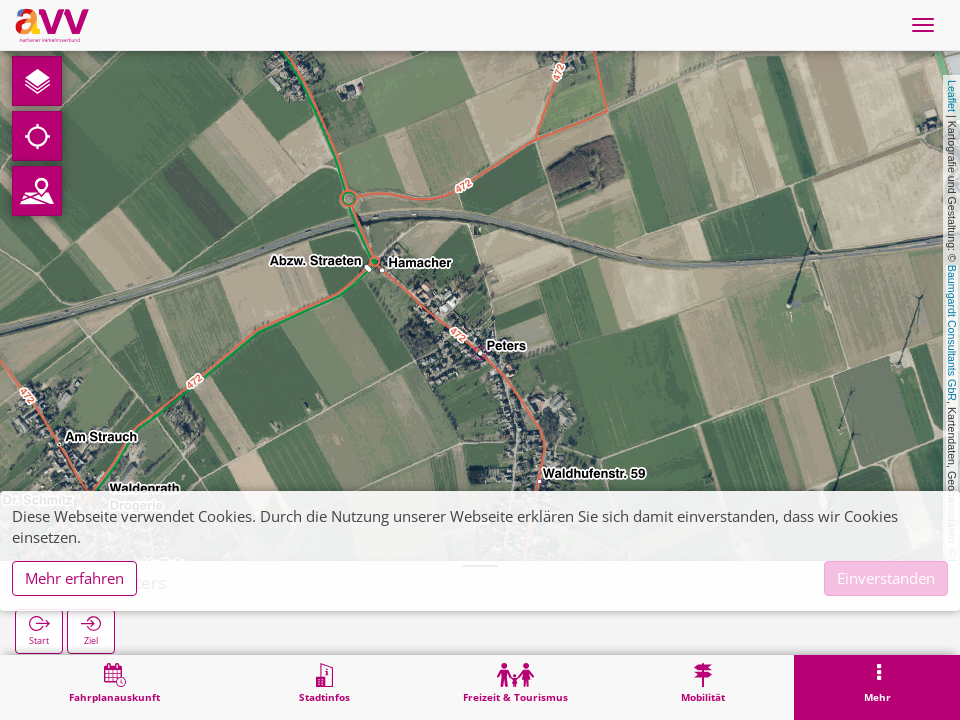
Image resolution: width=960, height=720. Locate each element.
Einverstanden (886, 578)
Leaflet (952, 96)
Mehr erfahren (74, 578)
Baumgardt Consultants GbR (952, 333)
